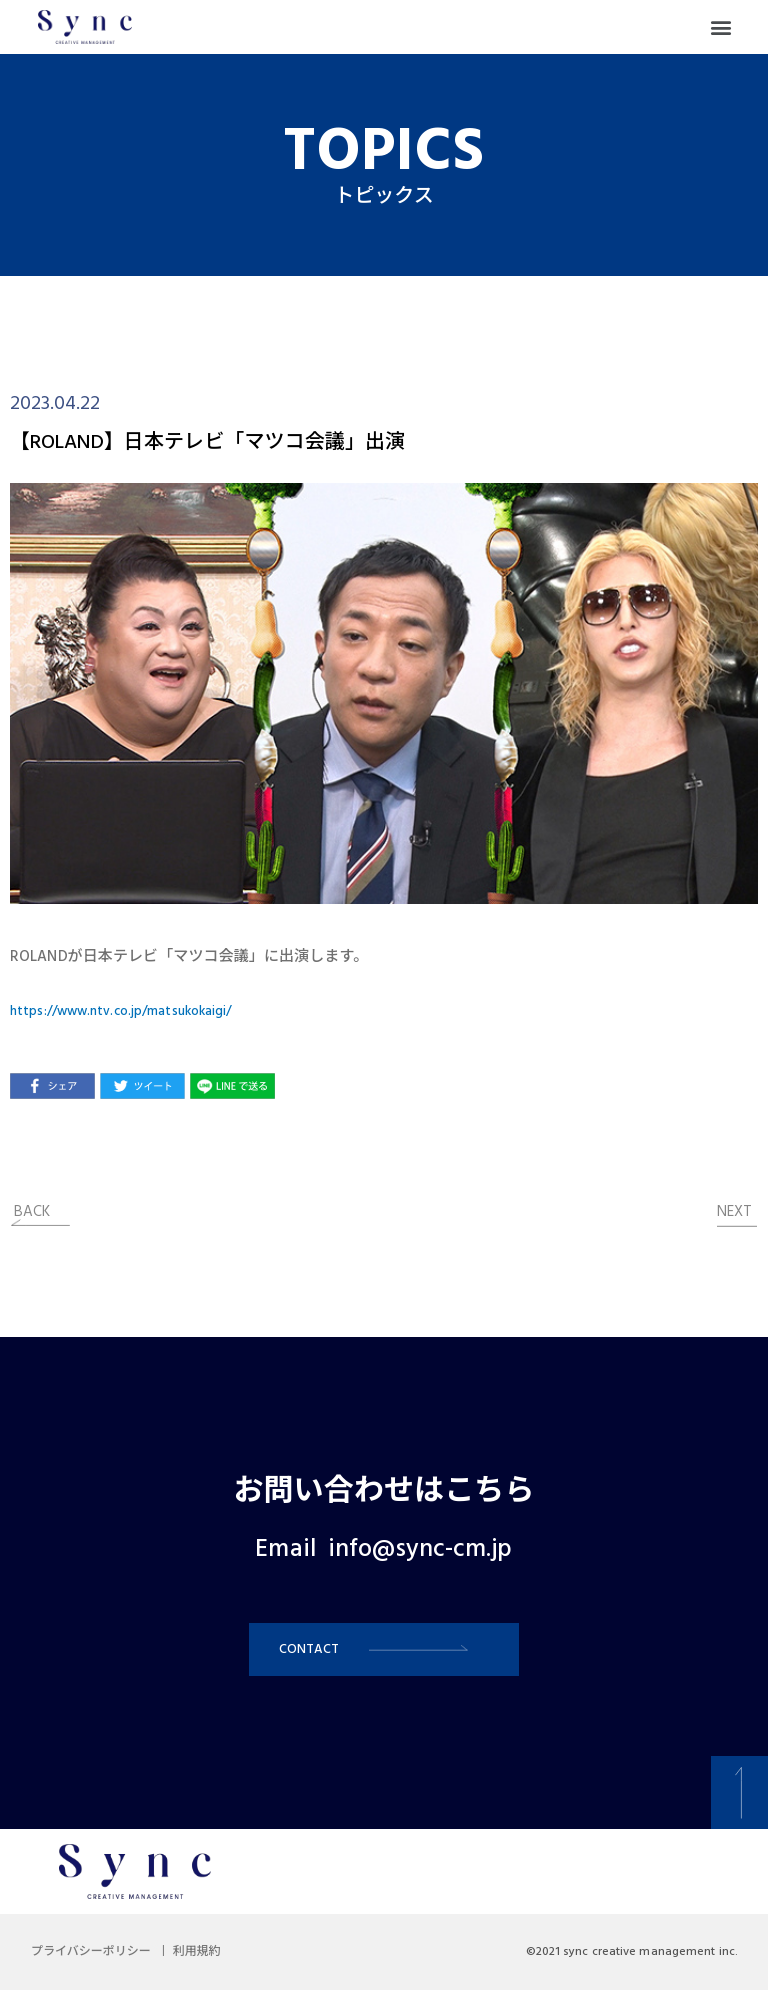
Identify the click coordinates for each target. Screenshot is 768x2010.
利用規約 (224, 1972)
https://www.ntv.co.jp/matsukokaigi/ (139, 1011)
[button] (721, 27)
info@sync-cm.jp (420, 1550)
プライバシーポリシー (100, 1972)
